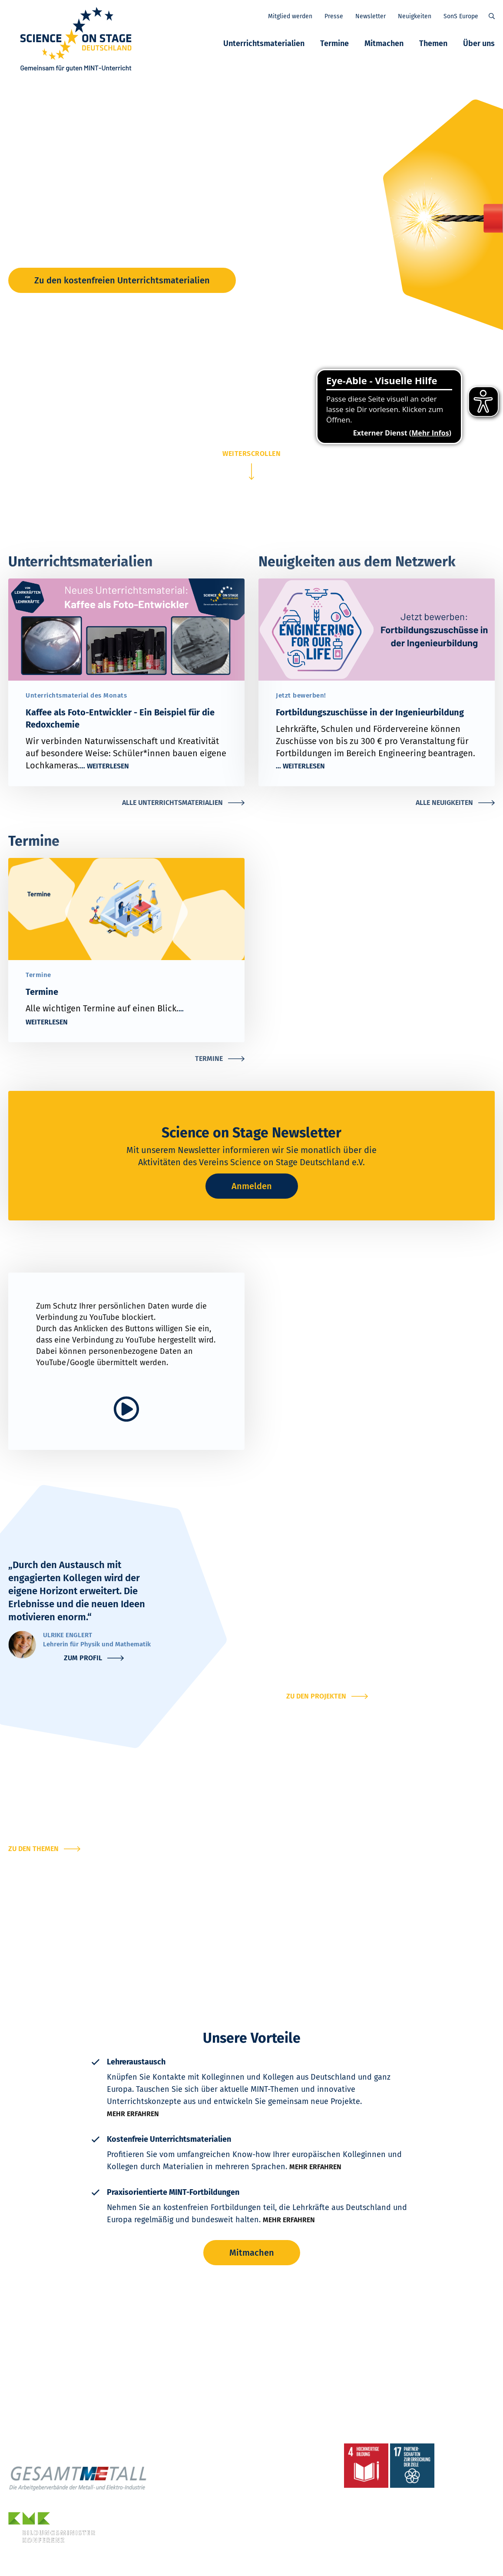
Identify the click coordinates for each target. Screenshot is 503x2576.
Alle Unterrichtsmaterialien (172, 802)
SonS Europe (460, 16)
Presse (333, 16)
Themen (433, 43)
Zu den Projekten (316, 1696)
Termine (334, 43)
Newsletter (370, 16)
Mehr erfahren (133, 2114)
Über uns (479, 43)
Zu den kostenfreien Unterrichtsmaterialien (122, 280)
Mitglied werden (290, 16)
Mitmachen (384, 43)
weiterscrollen (251, 453)
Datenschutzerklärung (71, 2565)
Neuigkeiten (414, 16)
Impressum (123, 2565)
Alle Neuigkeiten (444, 802)
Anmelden (252, 1186)
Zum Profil (83, 1658)
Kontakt (23, 2565)
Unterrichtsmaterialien (263, 43)
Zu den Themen (33, 1849)
